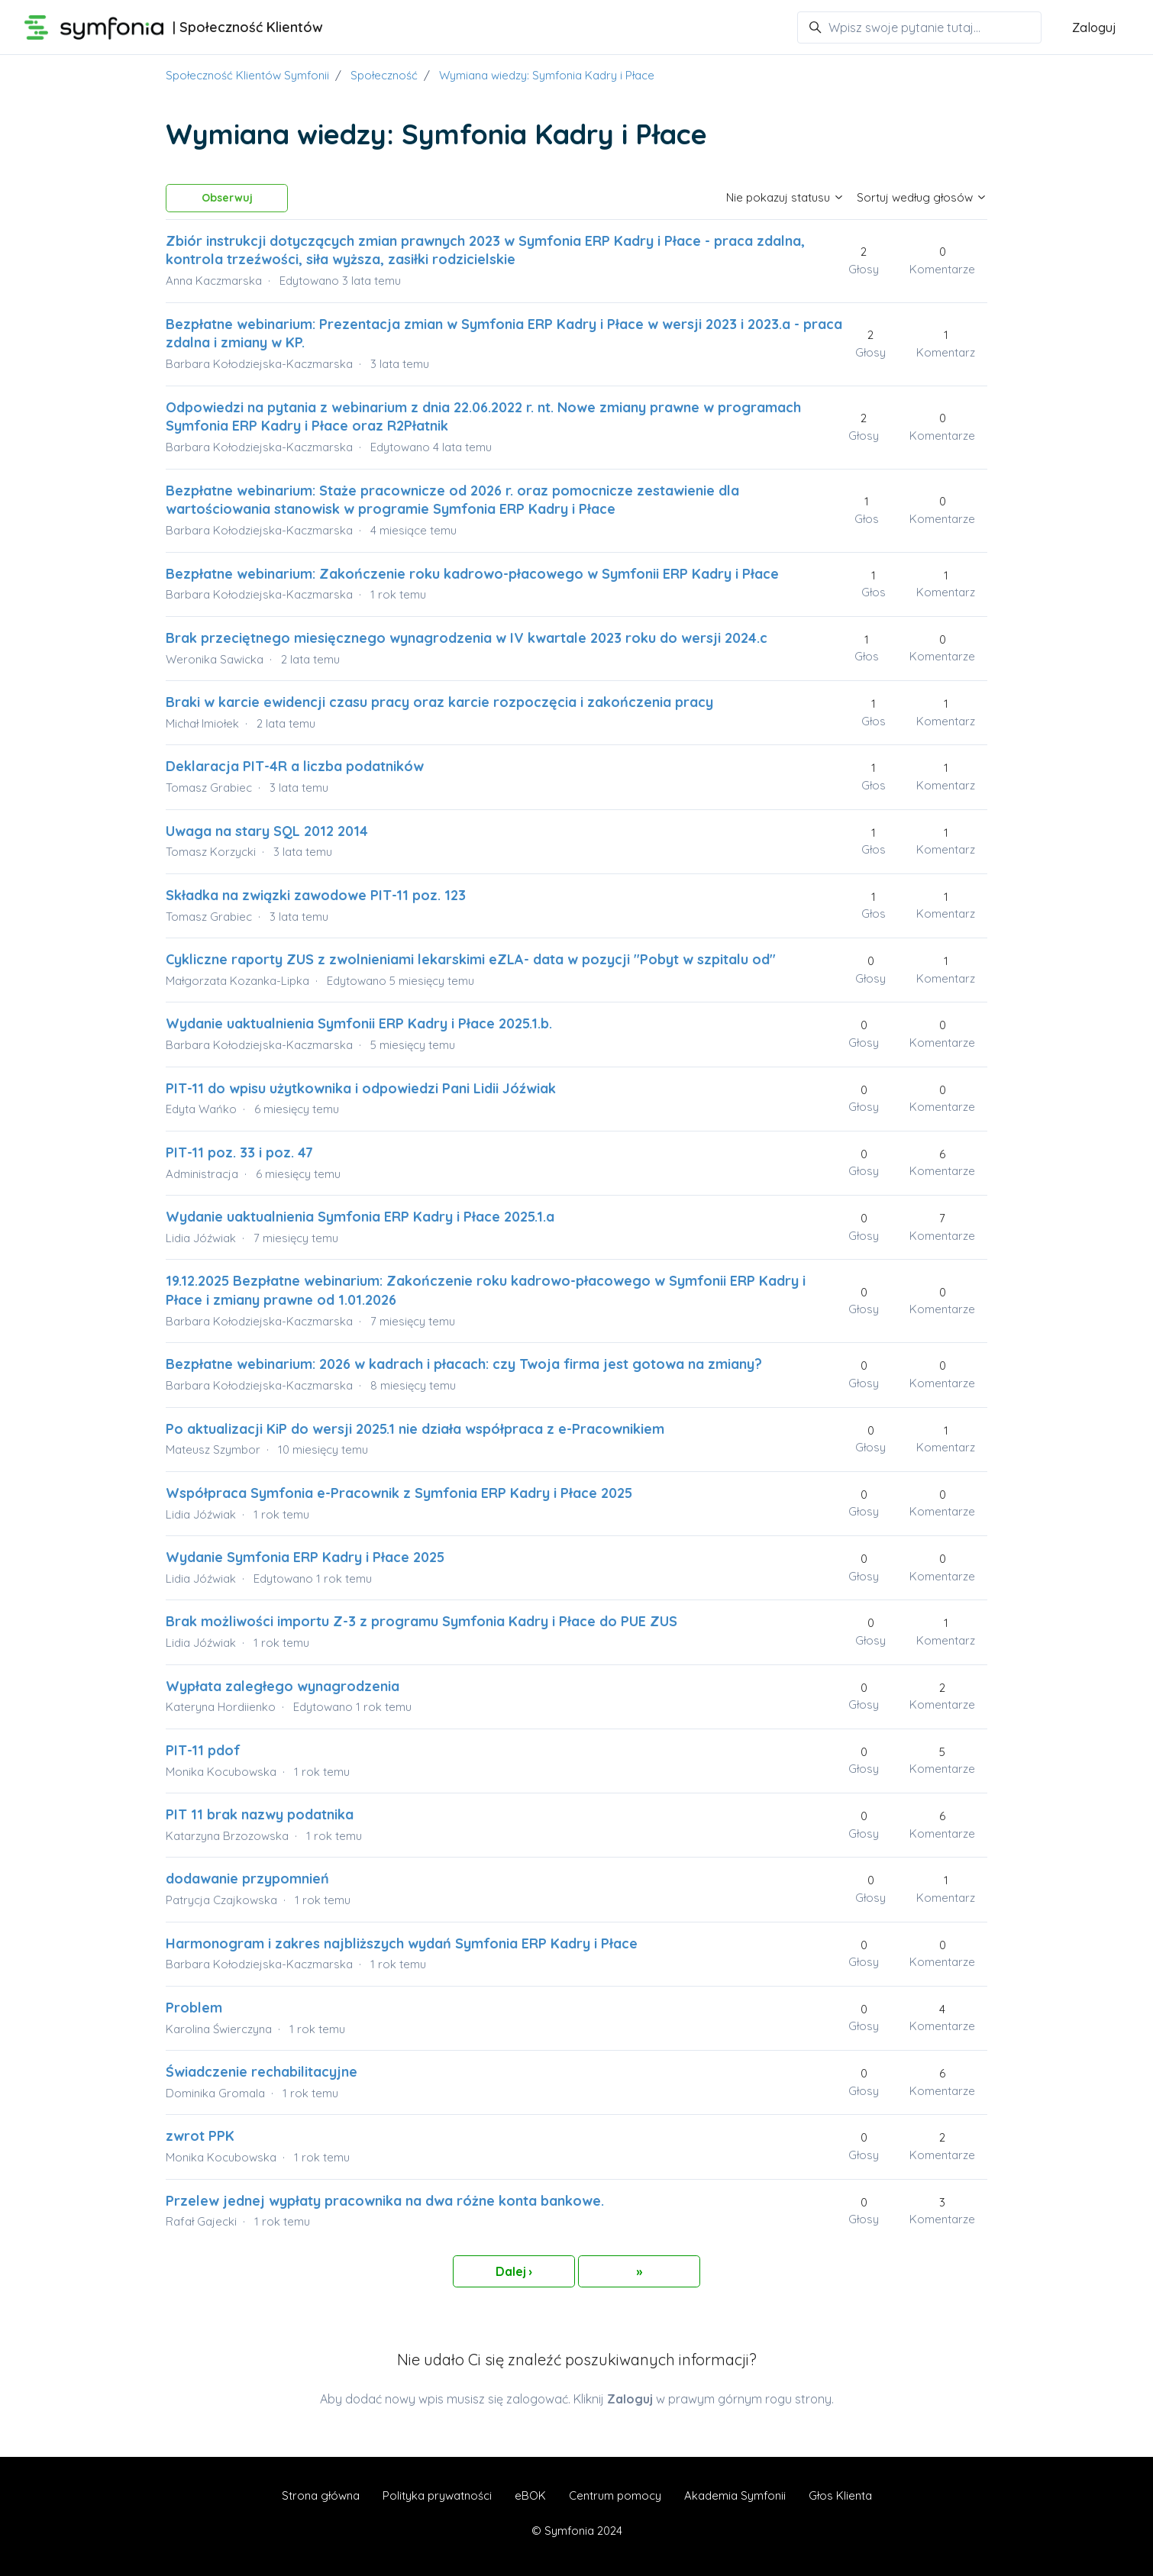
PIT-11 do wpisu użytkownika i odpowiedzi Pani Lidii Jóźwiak (361, 1088)
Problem (194, 2007)
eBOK (530, 2495)
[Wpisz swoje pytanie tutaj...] (919, 27)
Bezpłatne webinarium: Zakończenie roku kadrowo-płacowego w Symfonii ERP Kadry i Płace (472, 574)
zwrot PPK (200, 2136)
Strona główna (321, 2495)
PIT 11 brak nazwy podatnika (260, 1814)
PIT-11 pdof (203, 1750)
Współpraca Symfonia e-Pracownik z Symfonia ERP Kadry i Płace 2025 (399, 1493)
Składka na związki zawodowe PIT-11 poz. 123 (316, 895)
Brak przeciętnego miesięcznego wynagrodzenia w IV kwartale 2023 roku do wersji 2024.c (466, 638)
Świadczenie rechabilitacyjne (261, 2071)
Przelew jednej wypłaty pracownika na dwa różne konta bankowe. (385, 2201)
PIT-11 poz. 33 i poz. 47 (239, 1152)
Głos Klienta (840, 2495)
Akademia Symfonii (735, 2495)
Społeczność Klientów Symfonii (247, 75)
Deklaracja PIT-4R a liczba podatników (295, 766)
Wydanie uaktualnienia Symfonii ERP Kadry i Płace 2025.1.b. (359, 1023)
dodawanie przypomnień (247, 1878)
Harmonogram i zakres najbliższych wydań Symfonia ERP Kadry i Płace (402, 1943)
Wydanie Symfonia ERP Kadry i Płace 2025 (305, 1557)
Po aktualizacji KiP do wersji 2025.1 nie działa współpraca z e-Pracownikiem (415, 1429)
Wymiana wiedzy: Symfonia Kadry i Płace (546, 75)
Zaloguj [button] (1094, 27)
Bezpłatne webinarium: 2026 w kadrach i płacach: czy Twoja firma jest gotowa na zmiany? (464, 1364)
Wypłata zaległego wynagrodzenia (282, 1686)
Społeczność (384, 75)
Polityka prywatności (437, 2495)
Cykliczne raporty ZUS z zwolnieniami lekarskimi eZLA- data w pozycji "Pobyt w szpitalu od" (471, 959)
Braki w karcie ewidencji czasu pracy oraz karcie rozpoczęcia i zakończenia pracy (439, 702)
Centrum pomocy (615, 2495)
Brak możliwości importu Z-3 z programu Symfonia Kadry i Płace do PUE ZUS (421, 1621)
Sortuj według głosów (922, 197)
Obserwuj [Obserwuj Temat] (227, 198)
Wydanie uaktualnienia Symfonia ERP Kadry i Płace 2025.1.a (360, 1216)
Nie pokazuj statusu (785, 197)
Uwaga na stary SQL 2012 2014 (267, 831)
